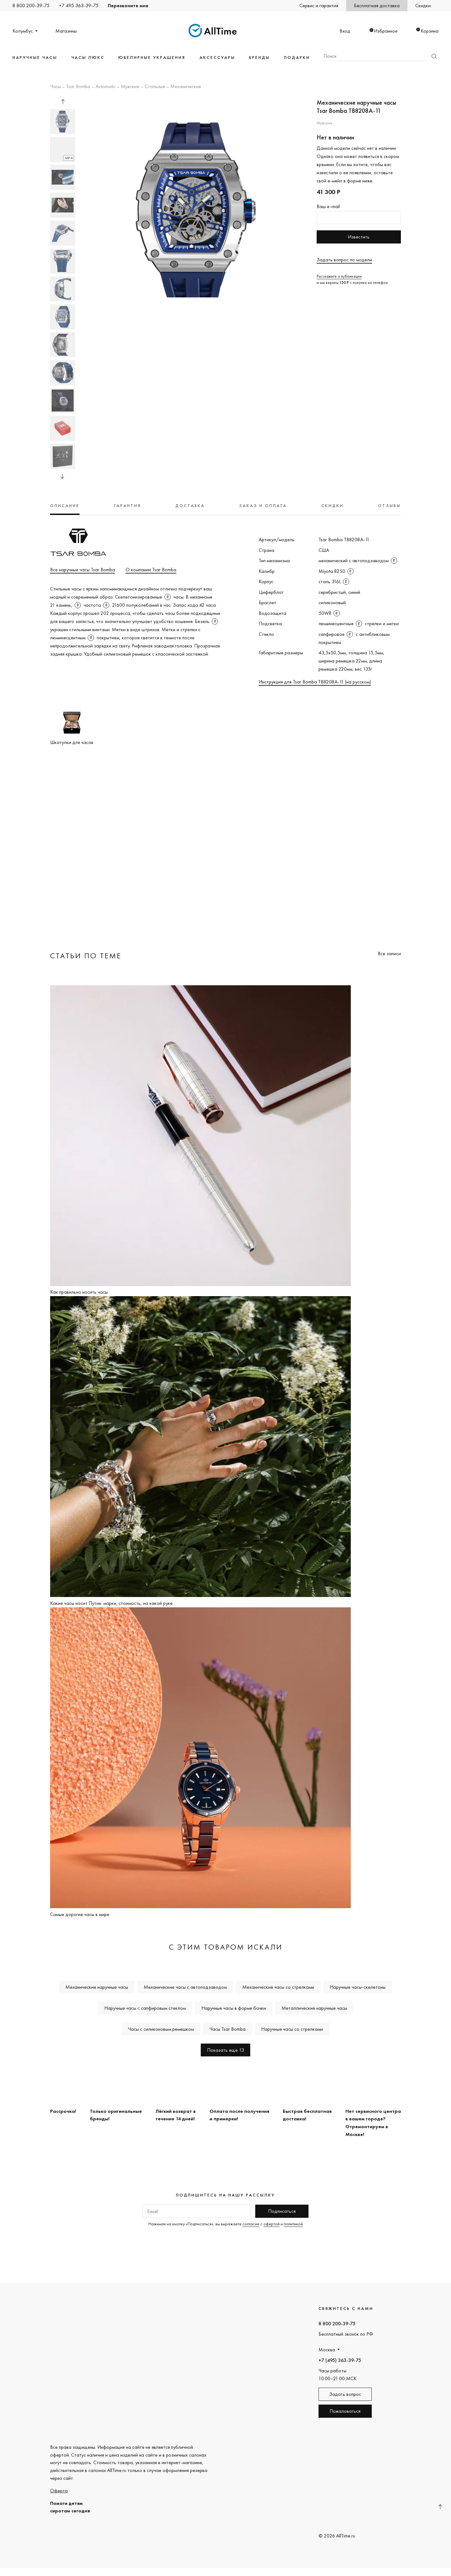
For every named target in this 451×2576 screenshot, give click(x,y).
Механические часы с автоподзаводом (185, 1987)
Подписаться (282, 2211)
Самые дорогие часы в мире (79, 1914)
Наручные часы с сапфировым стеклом (145, 2008)
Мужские (130, 87)
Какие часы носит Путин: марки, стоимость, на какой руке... (112, 1603)
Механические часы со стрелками (278, 1987)
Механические (185, 87)
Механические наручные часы (96, 1987)
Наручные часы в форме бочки (233, 2008)
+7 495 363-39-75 (78, 5)
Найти (434, 56)
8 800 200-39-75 (31, 5)
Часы (55, 87)
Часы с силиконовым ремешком (161, 2029)
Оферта (59, 2490)
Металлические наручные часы (314, 2008)
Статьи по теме (86, 956)
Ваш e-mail (328, 206)
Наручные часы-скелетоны (358, 1987)
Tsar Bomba (78, 87)
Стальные (155, 87)
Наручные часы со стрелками (292, 2029)
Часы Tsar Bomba (228, 2029)
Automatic (106, 87)
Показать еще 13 (225, 2050)
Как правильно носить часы (79, 1292)
